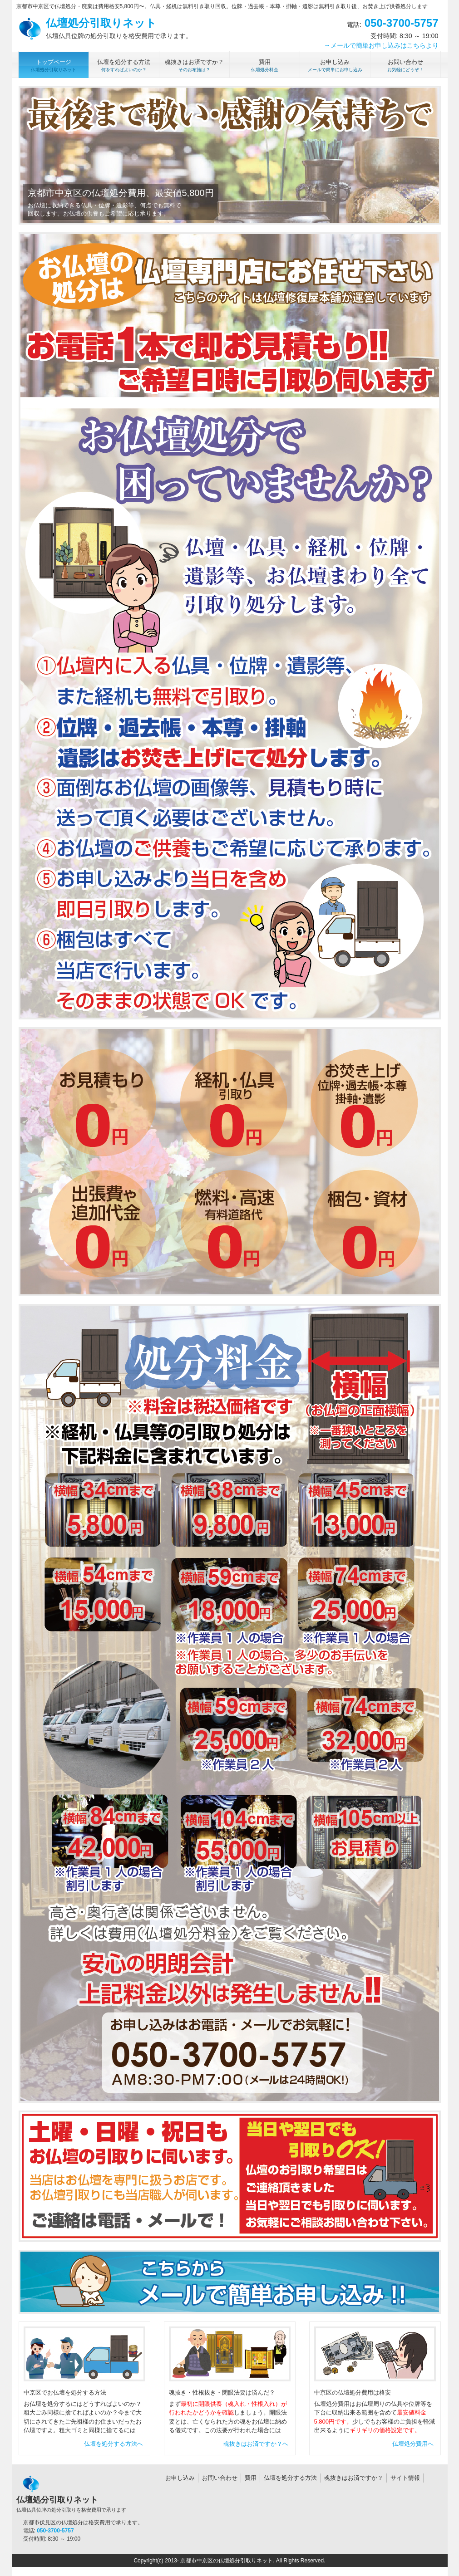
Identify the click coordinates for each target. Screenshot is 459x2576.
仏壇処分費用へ (413, 2443)
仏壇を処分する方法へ (113, 2443)
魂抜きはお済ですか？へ (255, 2443)
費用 (251, 2477)
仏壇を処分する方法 (290, 2477)
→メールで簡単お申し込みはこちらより (381, 45)
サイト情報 (405, 2477)
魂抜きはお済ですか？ (353, 2477)
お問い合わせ (219, 2477)
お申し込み (180, 2477)
